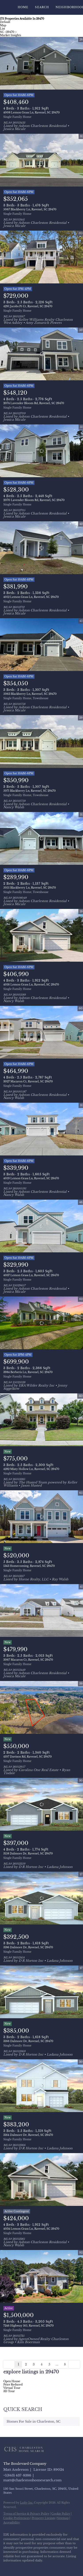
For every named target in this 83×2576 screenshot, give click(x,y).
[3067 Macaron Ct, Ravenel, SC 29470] (41, 1610)
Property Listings (43, 2518)
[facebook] (5, 2567)
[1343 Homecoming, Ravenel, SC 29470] (41, 1516)
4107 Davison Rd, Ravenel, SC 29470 (27, 1756)
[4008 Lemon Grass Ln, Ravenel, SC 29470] (41, 63)
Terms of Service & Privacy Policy (26, 2513)
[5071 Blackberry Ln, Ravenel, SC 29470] (41, 741)
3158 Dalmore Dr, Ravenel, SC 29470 (28, 1853)
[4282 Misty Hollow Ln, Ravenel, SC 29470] (41, 1419)
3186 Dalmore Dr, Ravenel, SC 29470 (28, 1947)
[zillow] (23, 2567)
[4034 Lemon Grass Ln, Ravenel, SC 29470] (41, 2179)
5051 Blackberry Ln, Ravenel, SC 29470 (29, 887)
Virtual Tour (11, 2387)
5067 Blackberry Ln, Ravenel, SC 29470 (29, 209)
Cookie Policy (60, 2513)
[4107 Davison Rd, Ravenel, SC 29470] (41, 1707)
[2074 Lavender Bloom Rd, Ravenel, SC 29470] (41, 354)
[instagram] (32, 2567)
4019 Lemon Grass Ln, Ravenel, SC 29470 (31, 1178)
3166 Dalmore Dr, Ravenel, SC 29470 (28, 2041)
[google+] (50, 2567)
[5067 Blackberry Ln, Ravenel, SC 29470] (41, 160)
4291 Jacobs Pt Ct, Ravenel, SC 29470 (27, 306)
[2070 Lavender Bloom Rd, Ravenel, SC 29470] (41, 450)
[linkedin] (14, 2567)
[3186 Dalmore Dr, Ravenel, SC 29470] (41, 1898)
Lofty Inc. (26, 2502)
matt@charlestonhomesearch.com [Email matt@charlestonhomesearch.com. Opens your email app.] (32, 2480)
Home (23, 7)
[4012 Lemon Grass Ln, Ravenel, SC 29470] (41, 547)
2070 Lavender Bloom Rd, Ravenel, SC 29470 (34, 500)
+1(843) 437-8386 (17, 2475)
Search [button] (42, 7)
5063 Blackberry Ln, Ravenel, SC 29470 (30, 693)
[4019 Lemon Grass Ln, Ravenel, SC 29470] (41, 1129)
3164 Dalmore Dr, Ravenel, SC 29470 (28, 2135)
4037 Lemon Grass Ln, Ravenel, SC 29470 (31, 1275)
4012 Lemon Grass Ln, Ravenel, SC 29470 (31, 597)
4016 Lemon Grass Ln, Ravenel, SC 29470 (31, 984)
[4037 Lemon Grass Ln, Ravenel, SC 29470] (41, 1226)
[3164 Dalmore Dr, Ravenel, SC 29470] (41, 2085)
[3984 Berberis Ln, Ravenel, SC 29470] (41, 1322)
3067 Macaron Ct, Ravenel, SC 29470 (28, 1659)
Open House (11, 2381)
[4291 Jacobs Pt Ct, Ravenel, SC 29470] (41, 257)
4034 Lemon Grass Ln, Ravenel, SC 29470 (31, 2228)
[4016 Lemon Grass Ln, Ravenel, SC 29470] (41, 935)
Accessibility (11, 2522)
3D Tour (9, 2391)
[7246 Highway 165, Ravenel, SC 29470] (41, 2276)
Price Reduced (13, 2384)
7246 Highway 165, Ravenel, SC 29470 (28, 2325)
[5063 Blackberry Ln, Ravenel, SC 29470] (41, 644)
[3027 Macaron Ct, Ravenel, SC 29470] (41, 1032)
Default (5, 22)
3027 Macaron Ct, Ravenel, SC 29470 (28, 1081)
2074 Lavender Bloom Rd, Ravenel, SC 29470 (33, 403)
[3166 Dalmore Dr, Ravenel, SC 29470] (41, 1991)
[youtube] (41, 2567)
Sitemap (63, 2518)
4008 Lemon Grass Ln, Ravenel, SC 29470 (31, 112)
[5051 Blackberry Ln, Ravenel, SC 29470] (41, 838)
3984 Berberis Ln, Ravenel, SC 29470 (28, 1372)
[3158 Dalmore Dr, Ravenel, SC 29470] (41, 1804)
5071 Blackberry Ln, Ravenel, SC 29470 (29, 790)
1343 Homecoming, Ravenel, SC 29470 (29, 1566)
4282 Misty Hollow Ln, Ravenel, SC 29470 (31, 1469)
